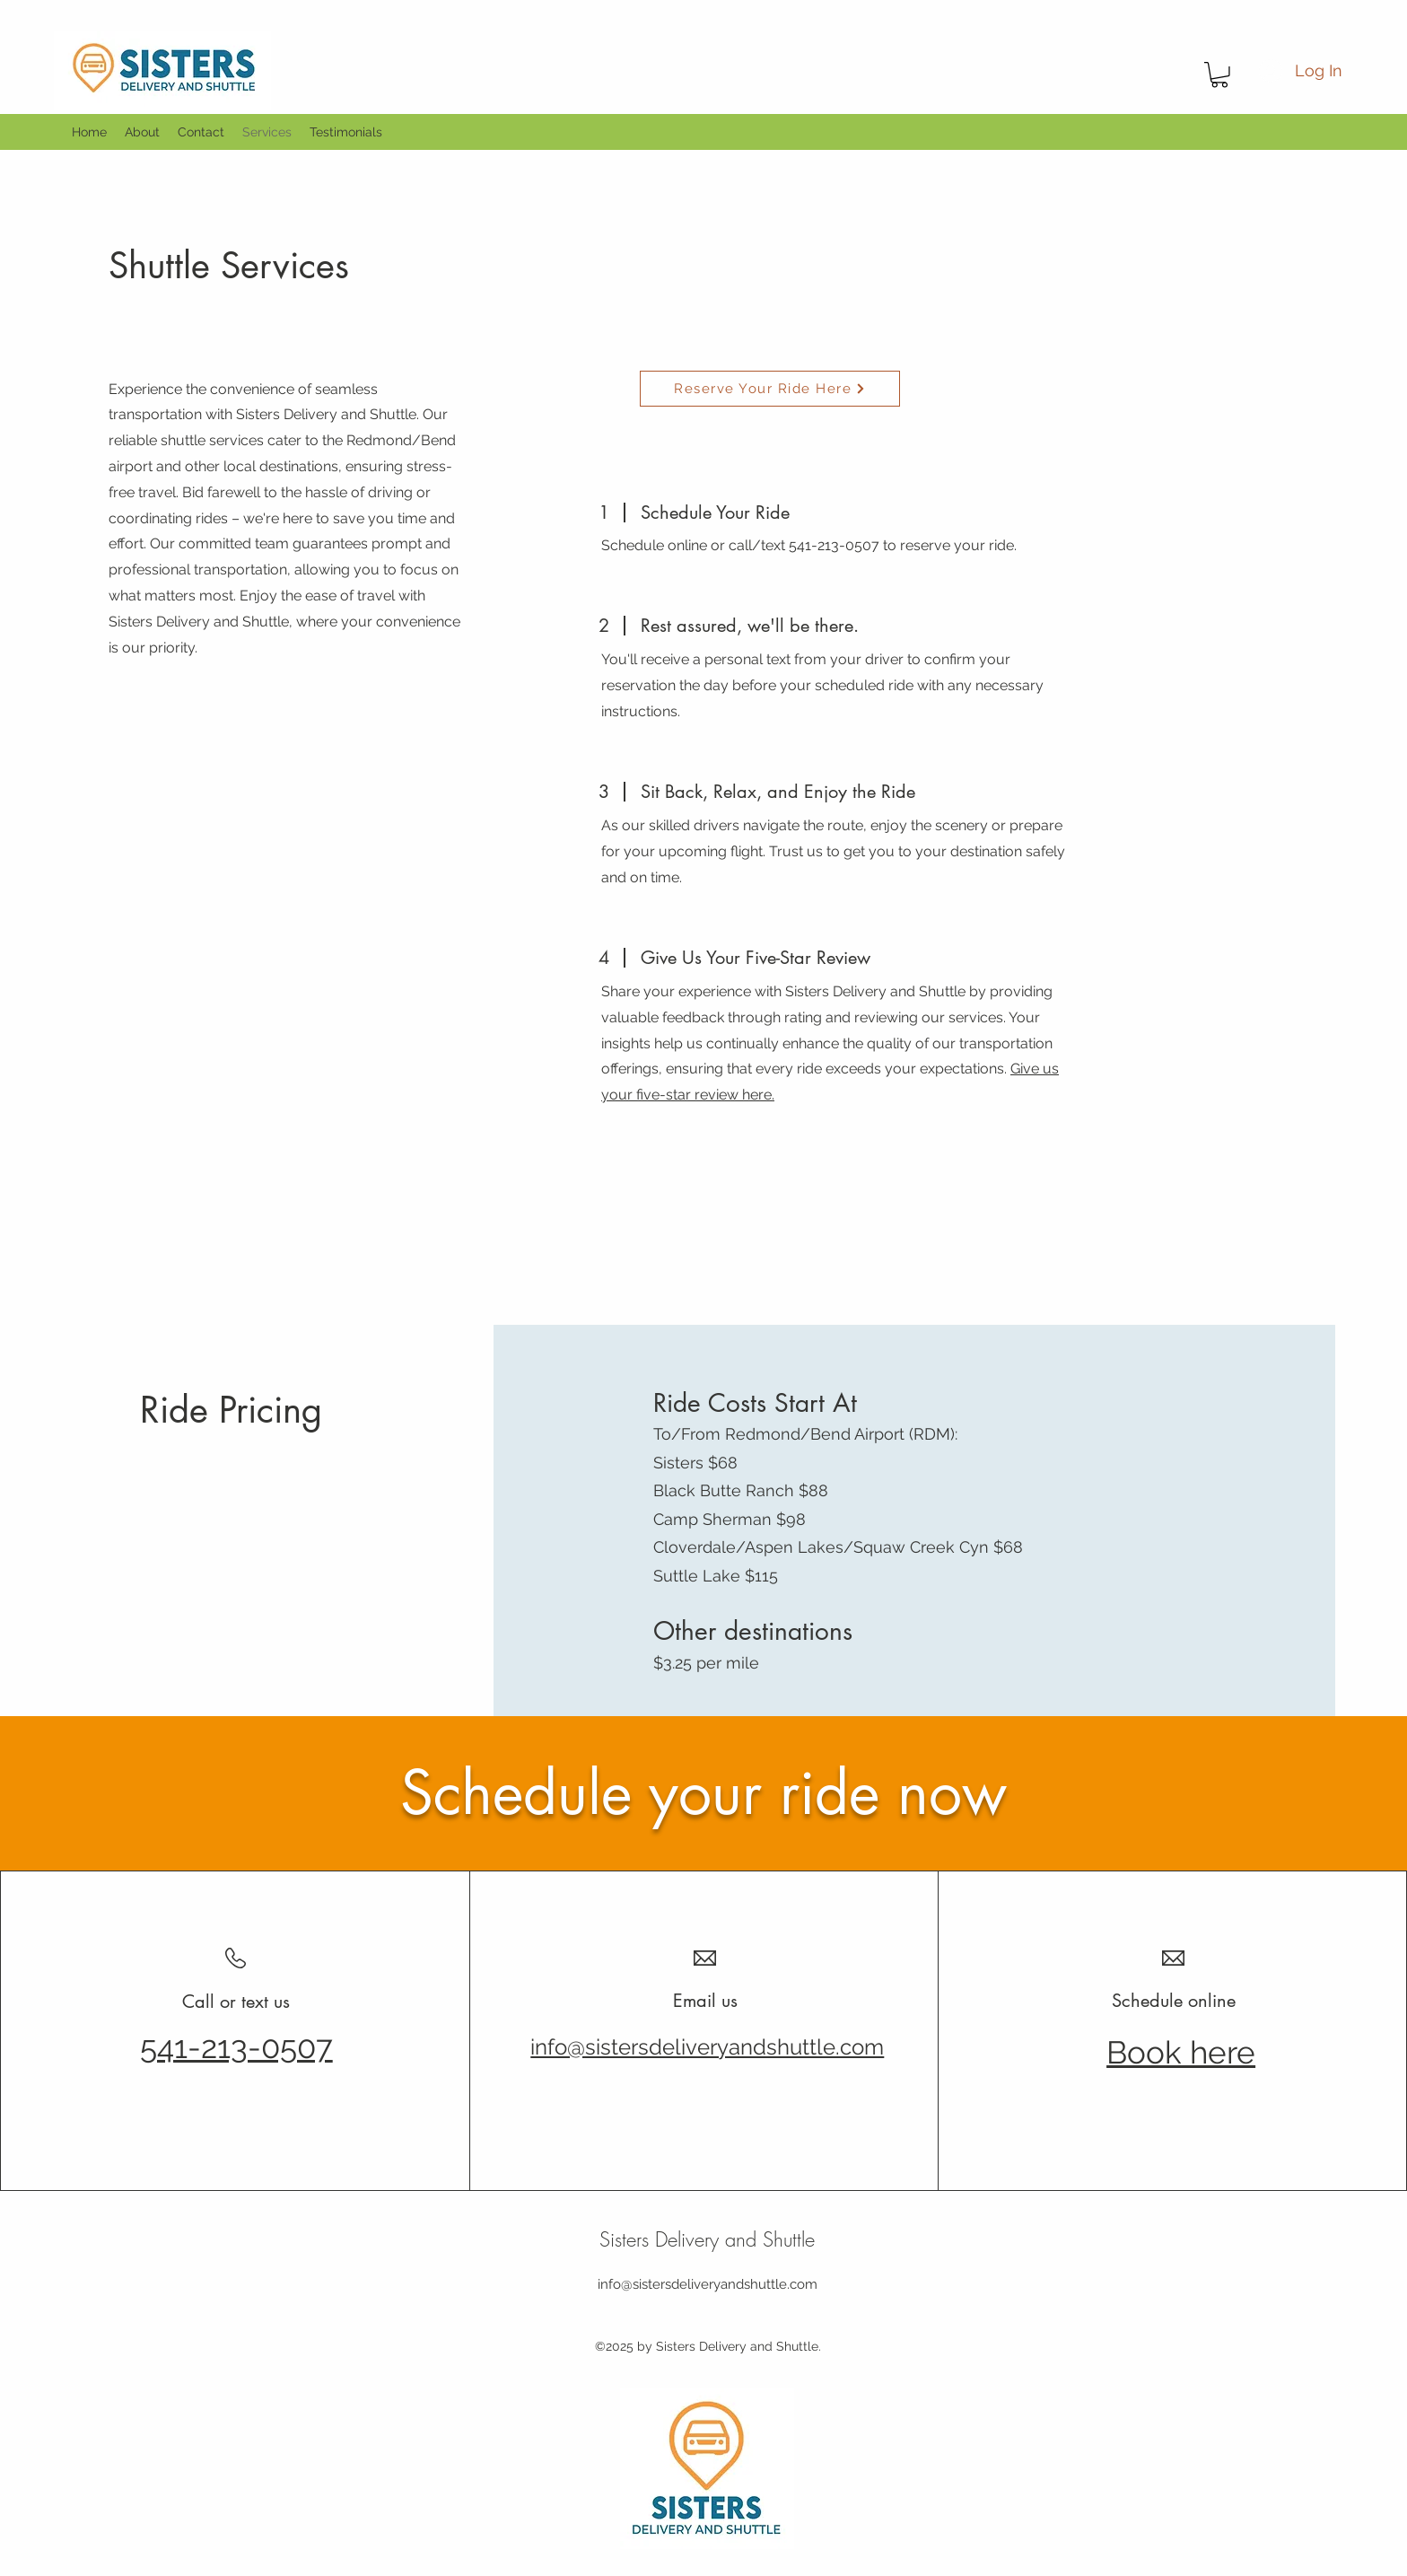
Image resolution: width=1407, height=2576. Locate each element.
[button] (1219, 75)
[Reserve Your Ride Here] (770, 389)
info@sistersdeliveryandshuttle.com (707, 2284)
